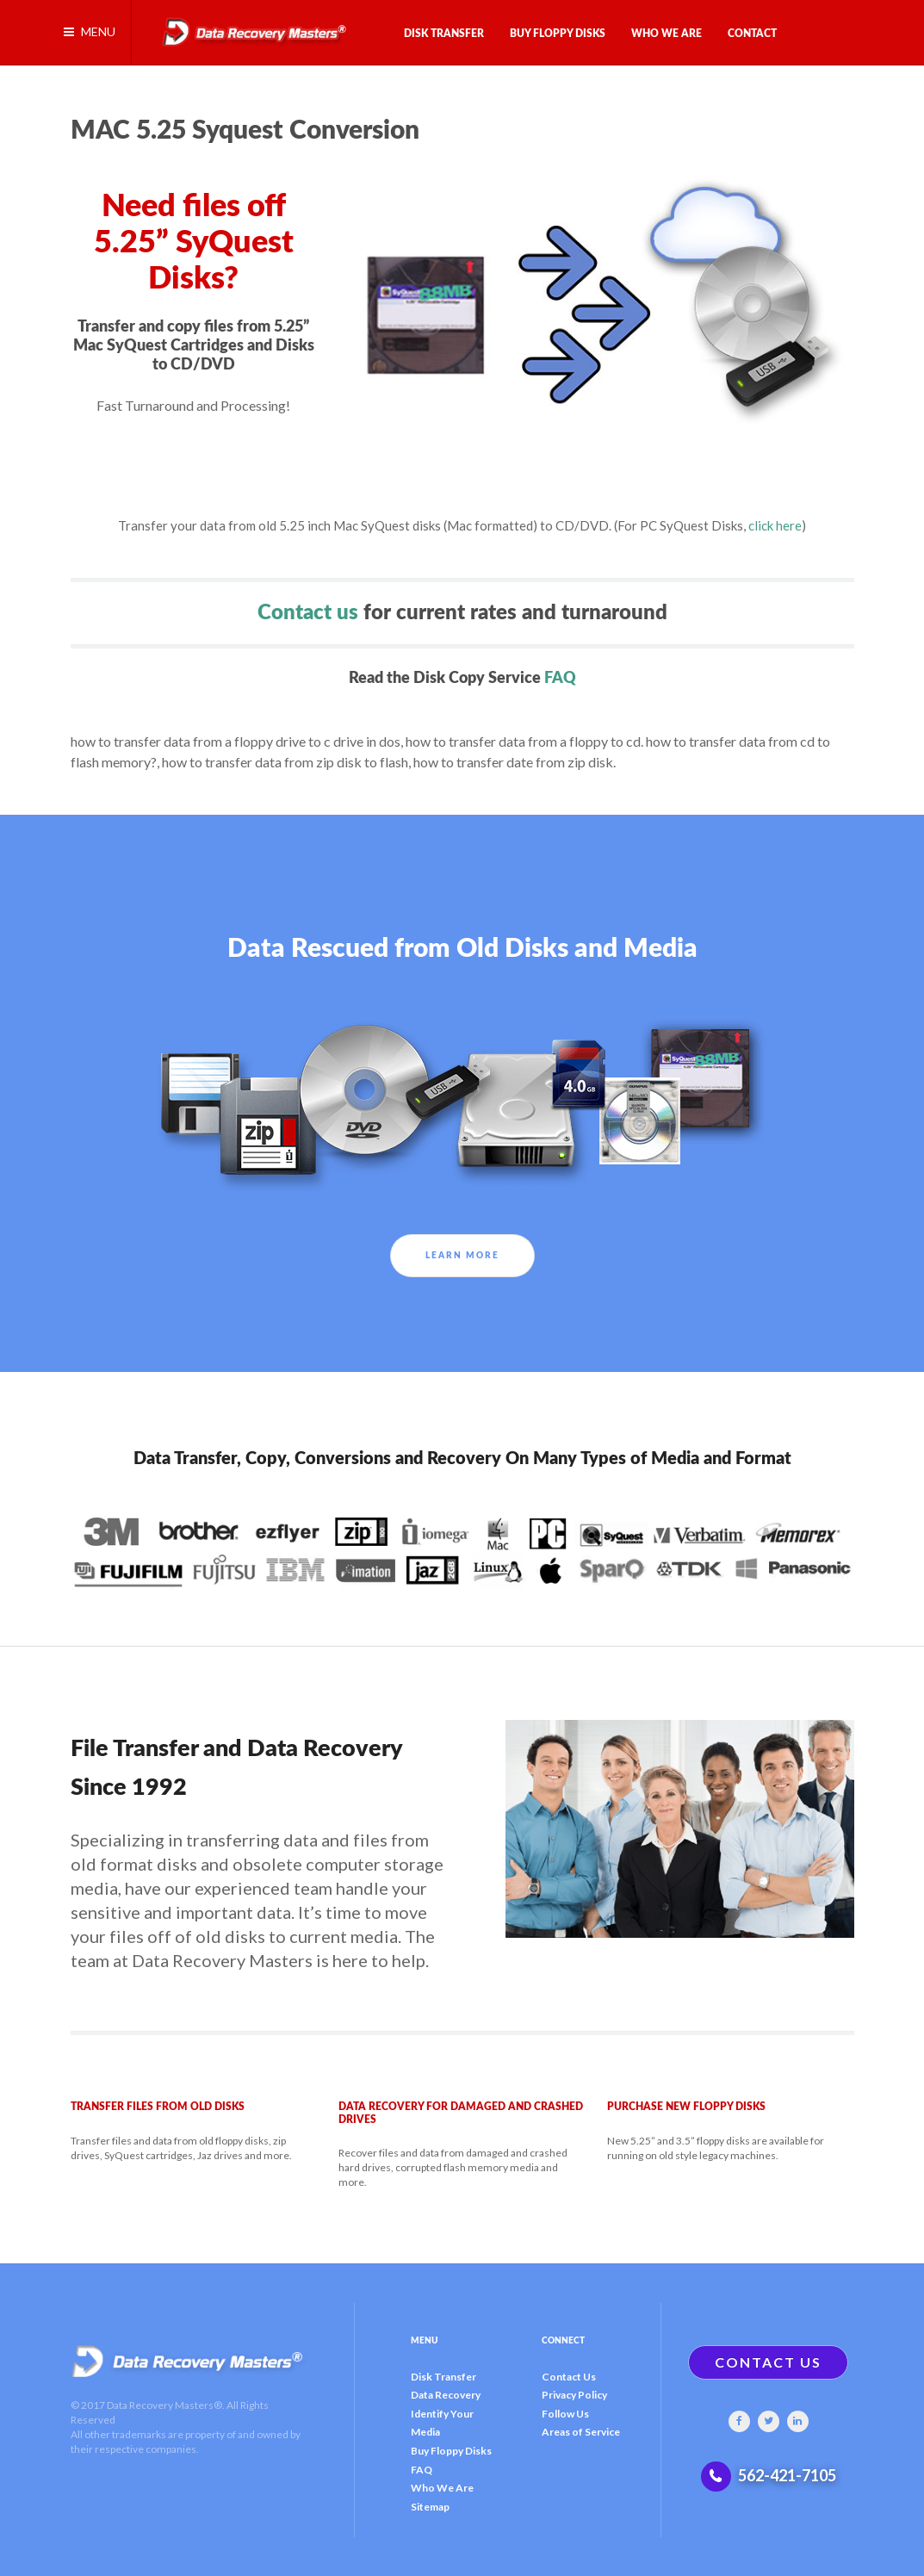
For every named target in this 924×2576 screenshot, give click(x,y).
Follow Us (565, 2413)
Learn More (462, 1255)
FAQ (560, 678)
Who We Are (442, 2487)
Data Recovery (446, 2394)
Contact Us (569, 2376)
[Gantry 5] (247, 24)
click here (775, 525)
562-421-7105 (787, 2475)
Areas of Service (581, 2431)
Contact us (307, 613)
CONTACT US (768, 2362)
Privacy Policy (574, 2394)
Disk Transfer (443, 2376)
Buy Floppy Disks (451, 2450)
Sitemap (430, 2506)
